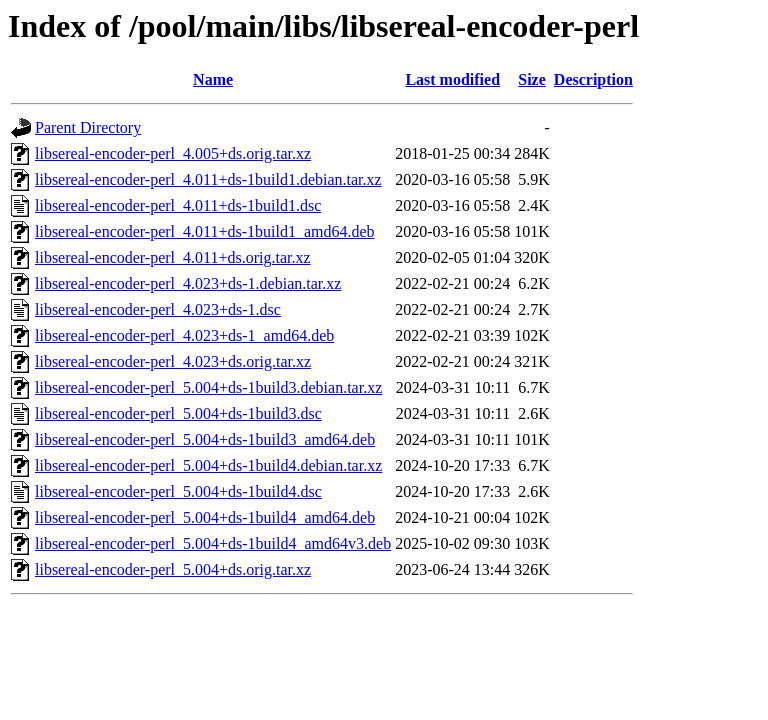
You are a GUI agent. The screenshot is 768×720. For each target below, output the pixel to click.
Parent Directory (88, 127)
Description (593, 79)
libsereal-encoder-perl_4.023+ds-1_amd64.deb (184, 335)
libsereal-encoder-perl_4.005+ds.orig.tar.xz (173, 153)
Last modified (452, 79)
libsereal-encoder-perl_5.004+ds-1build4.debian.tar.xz (208, 465)
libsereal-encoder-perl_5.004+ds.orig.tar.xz (173, 569)
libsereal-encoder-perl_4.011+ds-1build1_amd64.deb (205, 231)
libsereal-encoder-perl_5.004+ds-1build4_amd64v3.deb (213, 543)
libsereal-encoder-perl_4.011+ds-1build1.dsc (178, 205)
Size (532, 79)
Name (213, 79)
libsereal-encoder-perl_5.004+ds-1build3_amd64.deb (205, 439)
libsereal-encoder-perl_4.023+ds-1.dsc (158, 309)
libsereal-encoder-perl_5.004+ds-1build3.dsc (178, 413)
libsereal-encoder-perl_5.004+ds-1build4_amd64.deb (205, 517)
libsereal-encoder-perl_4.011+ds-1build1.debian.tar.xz (208, 179)
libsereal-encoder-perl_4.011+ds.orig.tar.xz (173, 257)
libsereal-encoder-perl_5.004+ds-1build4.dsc (178, 491)
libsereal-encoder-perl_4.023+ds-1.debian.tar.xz (188, 283)
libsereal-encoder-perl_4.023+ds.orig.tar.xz (173, 361)
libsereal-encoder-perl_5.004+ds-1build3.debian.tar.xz (208, 387)
